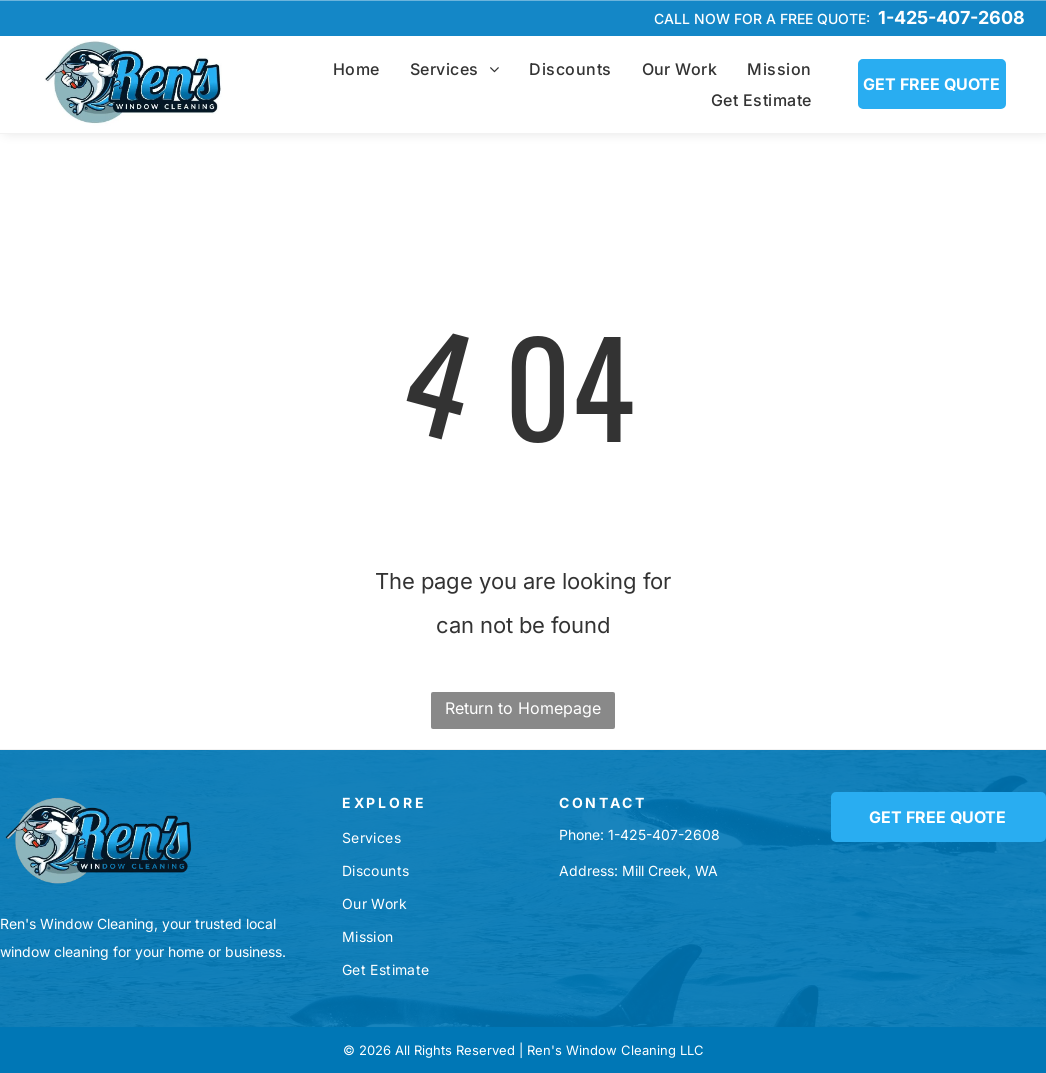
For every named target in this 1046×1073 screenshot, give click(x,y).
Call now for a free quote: (762, 18)
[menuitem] (356, 69)
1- (614, 834)
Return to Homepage (523, 708)
